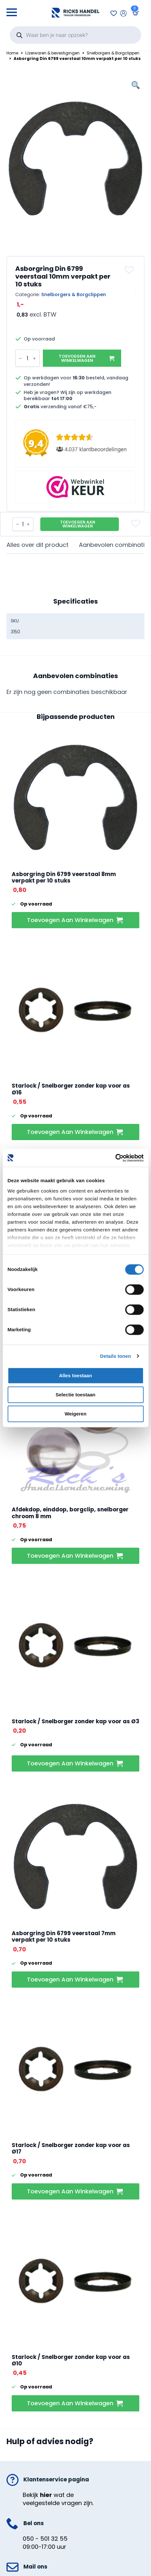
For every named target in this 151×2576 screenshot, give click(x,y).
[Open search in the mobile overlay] (75, 35)
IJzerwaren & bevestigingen (52, 53)
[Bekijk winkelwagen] (134, 13)
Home (12, 53)
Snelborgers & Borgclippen (113, 53)
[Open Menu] (11, 10)
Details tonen (115, 1356)
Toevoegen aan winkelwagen (77, 358)
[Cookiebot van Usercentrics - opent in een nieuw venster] (115, 1158)
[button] (130, 269)
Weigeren (75, 1413)
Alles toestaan (75, 1375)
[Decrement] (20, 358)
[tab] (37, 545)
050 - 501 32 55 (45, 2539)
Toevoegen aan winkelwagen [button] (70, 920)
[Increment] (34, 358)
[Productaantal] (27, 358)
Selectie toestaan (75, 1394)
